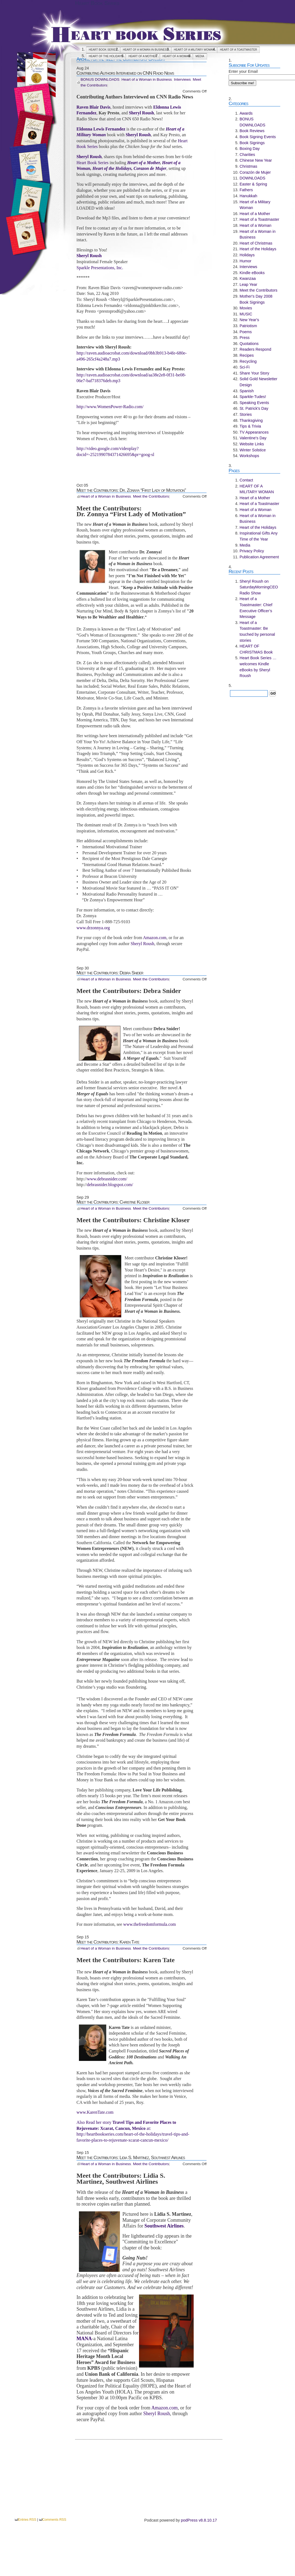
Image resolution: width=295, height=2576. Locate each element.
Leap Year (248, 284)
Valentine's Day (253, 438)
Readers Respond (255, 349)
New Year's (249, 320)
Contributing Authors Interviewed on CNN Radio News (125, 73)
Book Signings (252, 143)
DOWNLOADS (252, 178)
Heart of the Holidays (106, 56)
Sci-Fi (245, 367)
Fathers (246, 190)
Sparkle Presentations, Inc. (99, 267)
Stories (246, 414)
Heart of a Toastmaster (238, 49)
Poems (246, 332)
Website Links (252, 444)
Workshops (249, 456)
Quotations (249, 343)
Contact (246, 480)
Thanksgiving (251, 420)
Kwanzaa (248, 278)
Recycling (248, 361)
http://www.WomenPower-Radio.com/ (109, 406)
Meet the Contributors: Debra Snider (109, 972)
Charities (247, 154)
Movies (246, 308)
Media (200, 56)
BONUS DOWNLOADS (100, 79)
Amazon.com (155, 937)
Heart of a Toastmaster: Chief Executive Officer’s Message (256, 608)
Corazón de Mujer (255, 172)
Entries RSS (27, 2520)
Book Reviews (252, 131)
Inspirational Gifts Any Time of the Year (259, 536)
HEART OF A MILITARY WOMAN (194, 49)
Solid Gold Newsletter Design (258, 382)
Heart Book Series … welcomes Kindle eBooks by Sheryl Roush (258, 667)
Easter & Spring (253, 184)
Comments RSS (54, 2520)
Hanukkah (248, 196)
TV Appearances (254, 432)
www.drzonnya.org (93, 927)
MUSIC (246, 314)
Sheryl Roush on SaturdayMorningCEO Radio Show (259, 587)
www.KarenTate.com (95, 2112)
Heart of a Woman (176, 56)
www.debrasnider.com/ (107, 1179)
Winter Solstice (253, 450)
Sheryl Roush (142, 943)
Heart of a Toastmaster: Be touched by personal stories (257, 631)
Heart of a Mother (142, 56)
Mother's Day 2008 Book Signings (256, 299)
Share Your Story (254, 373)
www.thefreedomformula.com (149, 1924)
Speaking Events (254, 402)
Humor (245, 261)
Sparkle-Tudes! (253, 396)
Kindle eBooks (252, 273)
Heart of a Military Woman (255, 205)
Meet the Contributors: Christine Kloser (112, 1202)
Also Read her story (94, 2122)
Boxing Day (250, 148)
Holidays (247, 255)
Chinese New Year (256, 160)
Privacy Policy (252, 551)
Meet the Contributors (151, 496)
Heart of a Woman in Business (146, 49)
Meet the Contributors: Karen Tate (107, 1942)
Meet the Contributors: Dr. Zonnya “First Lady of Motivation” (131, 490)
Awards (246, 113)
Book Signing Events (258, 137)
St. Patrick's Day (254, 408)
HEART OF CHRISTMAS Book (256, 649)
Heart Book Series (97, 3)
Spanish (247, 391)
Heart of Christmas (256, 243)
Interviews (182, 79)
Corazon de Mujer (150, 168)
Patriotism (248, 326)
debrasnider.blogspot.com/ (110, 1184)
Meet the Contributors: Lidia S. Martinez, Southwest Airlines (130, 2157)
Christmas (248, 166)
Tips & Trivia (250, 426)
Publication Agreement (259, 557)
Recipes (247, 355)
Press (245, 337)
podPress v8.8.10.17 (199, 2520)
